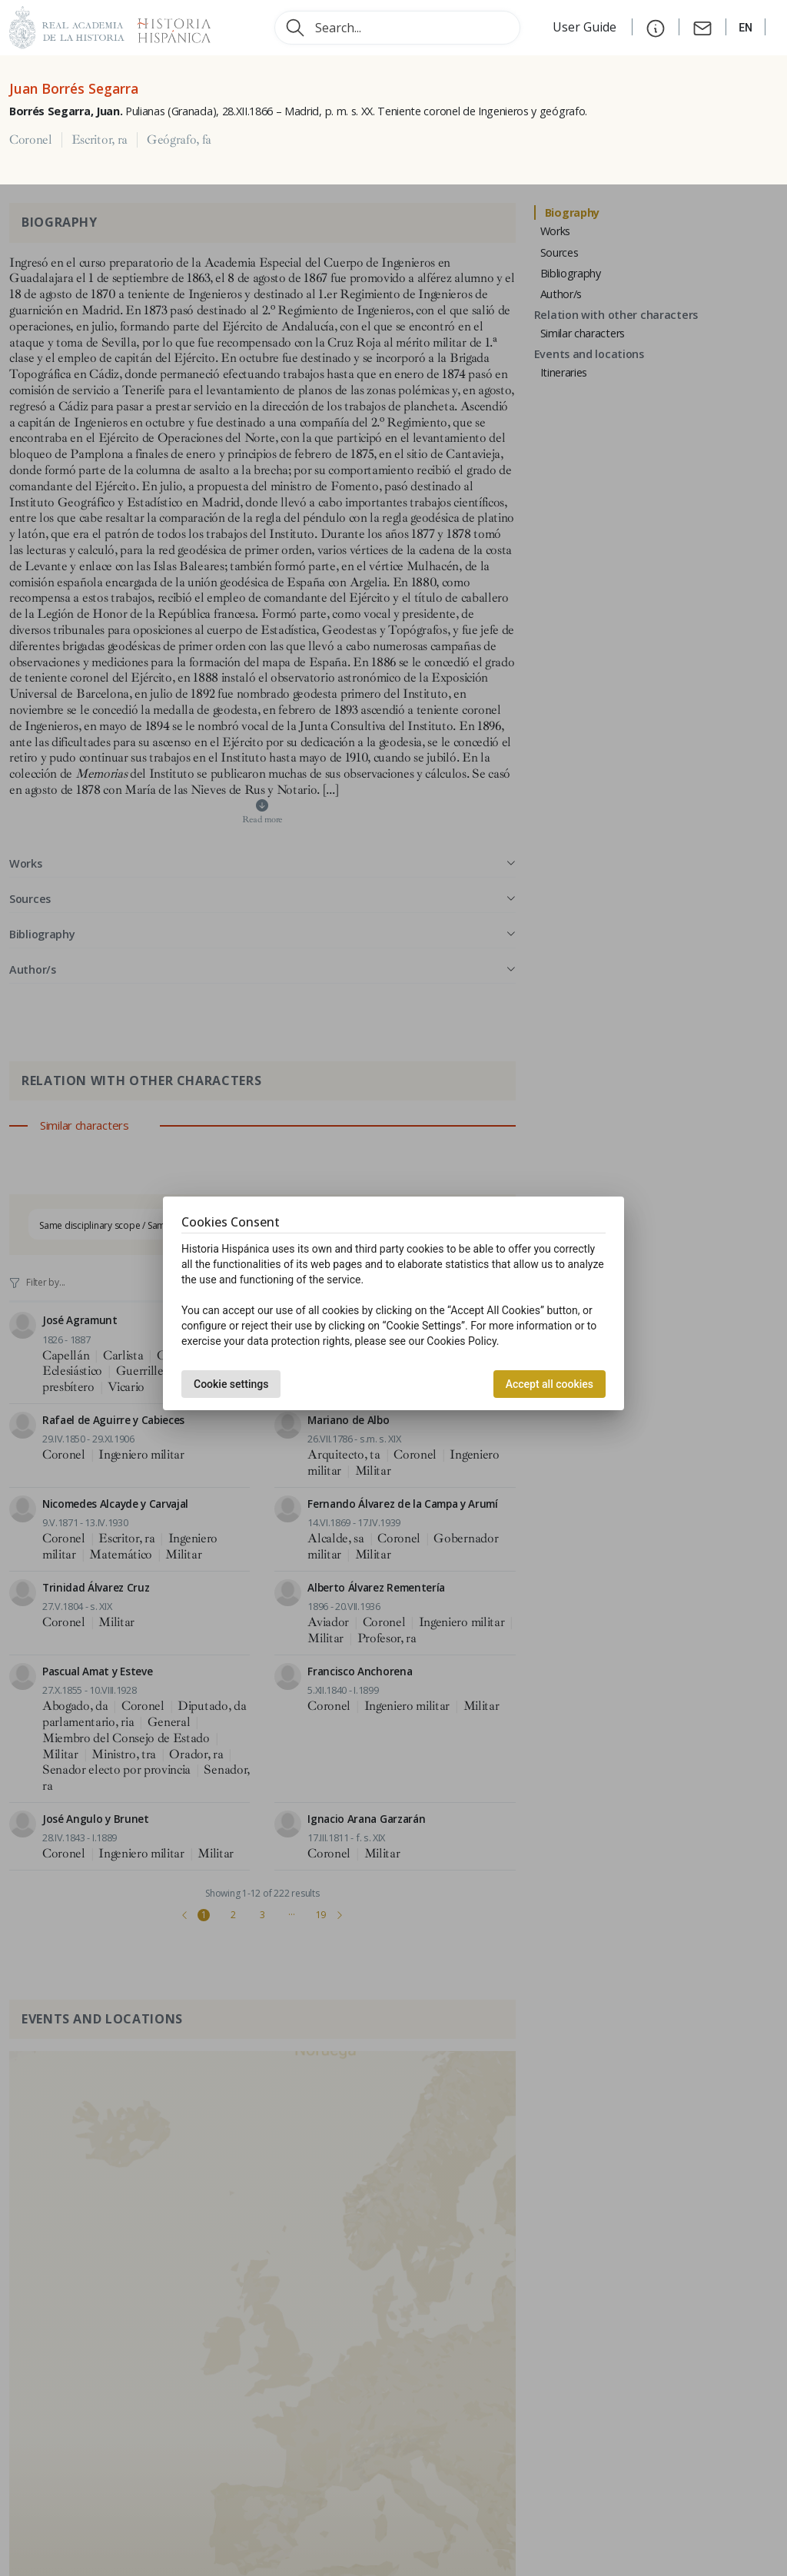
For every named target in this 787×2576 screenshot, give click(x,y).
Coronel (30, 140)
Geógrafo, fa (179, 140)
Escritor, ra (99, 140)
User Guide (586, 26)
